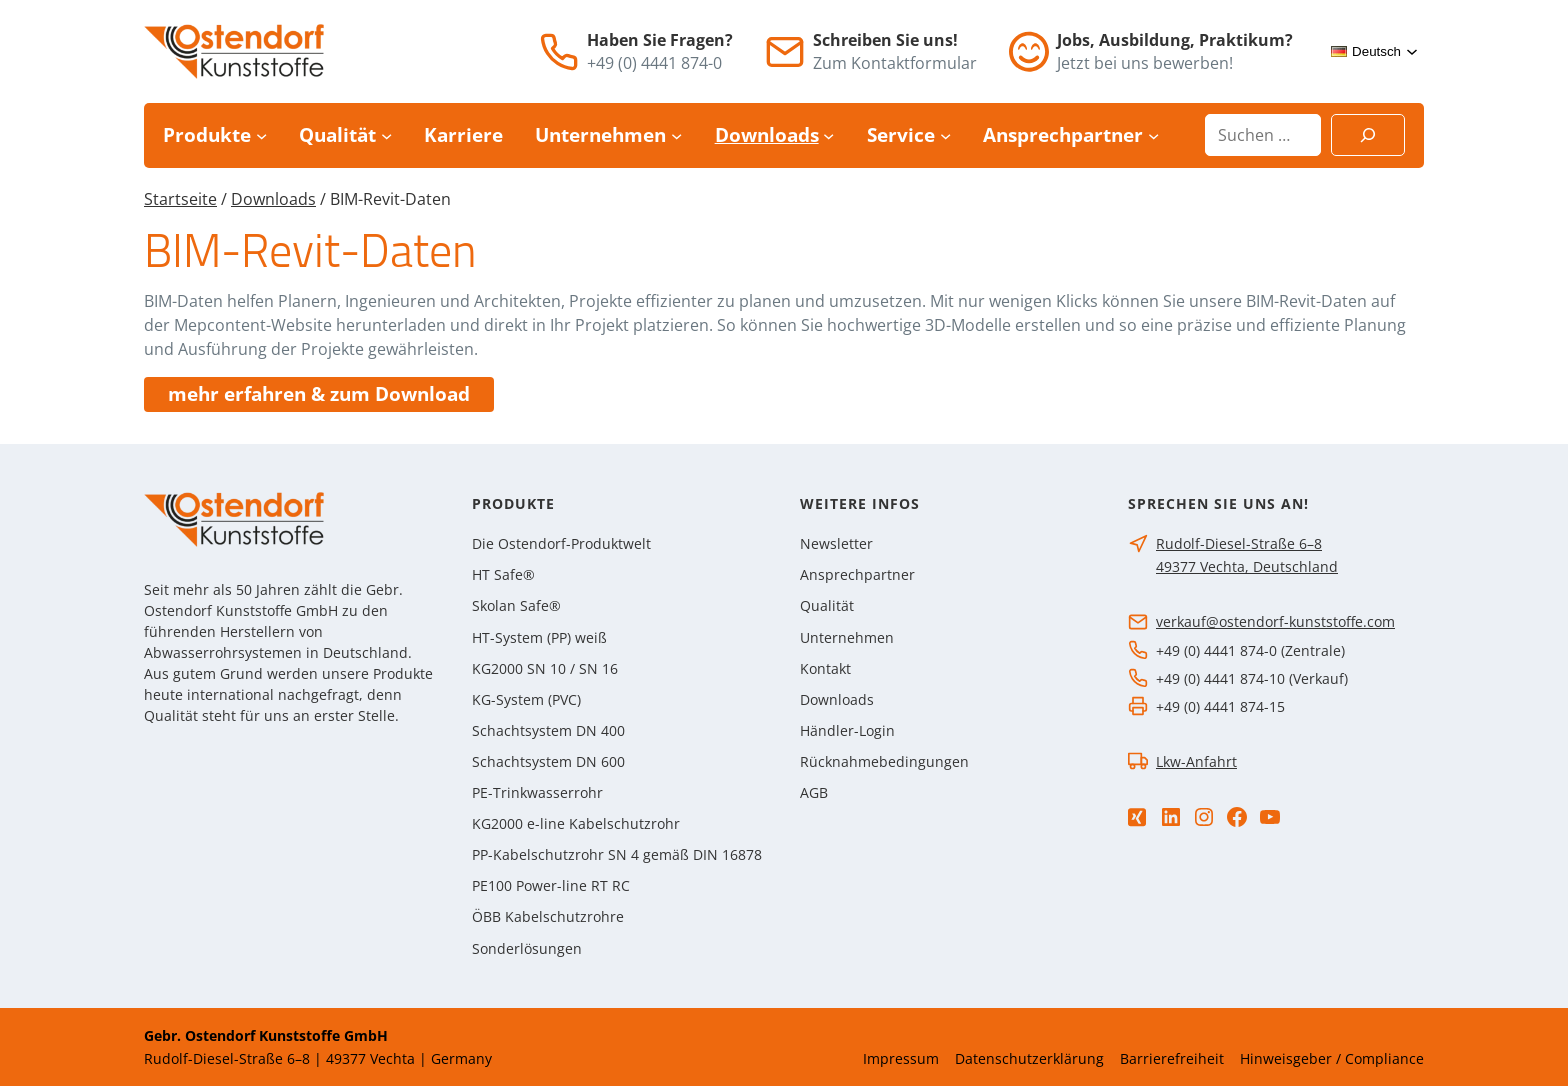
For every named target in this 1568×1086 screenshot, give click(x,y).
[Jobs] (1029, 51)
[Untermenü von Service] (945, 135)
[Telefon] (559, 52)
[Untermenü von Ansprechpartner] (1153, 135)
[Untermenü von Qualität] (386, 135)
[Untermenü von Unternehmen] (676, 135)
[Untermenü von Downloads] (828, 135)
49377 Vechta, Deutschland (1247, 566)
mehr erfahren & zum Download (319, 394)
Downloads (273, 199)
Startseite (180, 199)
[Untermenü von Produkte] (261, 135)
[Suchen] (1368, 135)
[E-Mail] (785, 52)
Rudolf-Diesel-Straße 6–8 (1239, 543)
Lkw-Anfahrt (1196, 761)
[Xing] (1137, 817)
